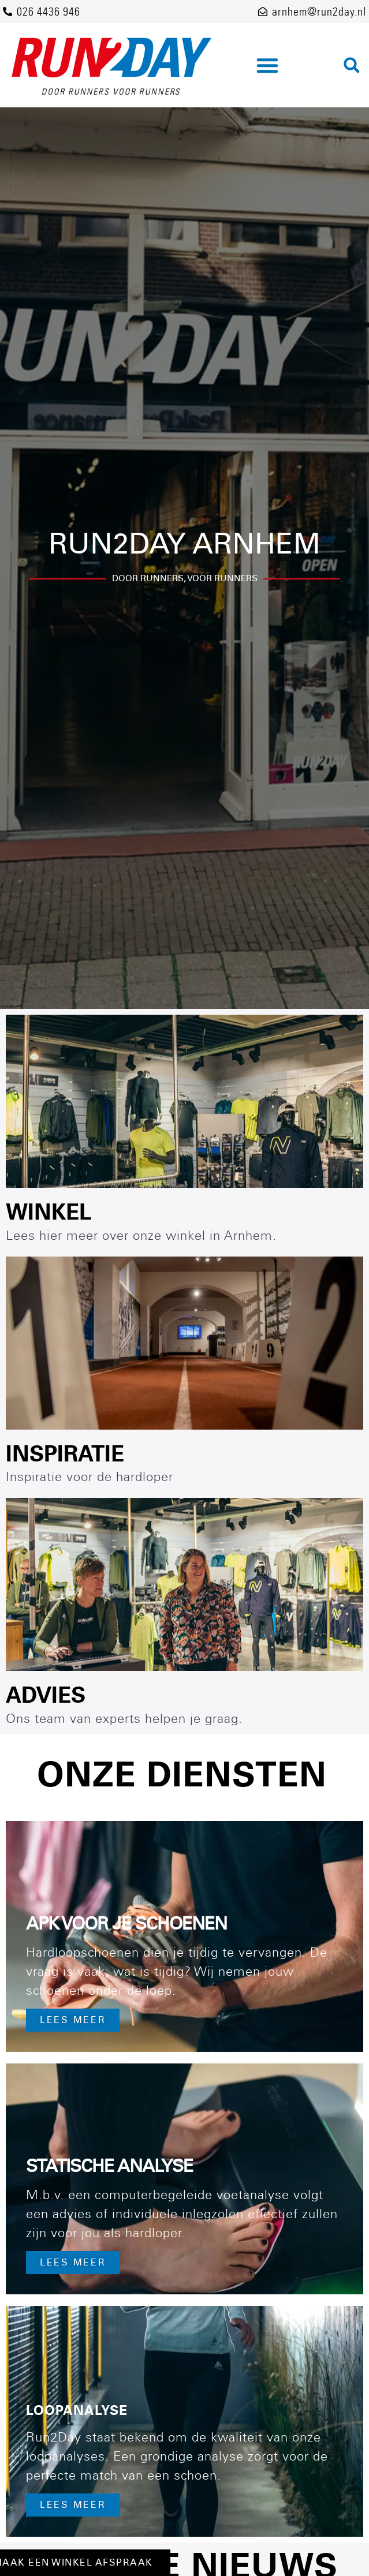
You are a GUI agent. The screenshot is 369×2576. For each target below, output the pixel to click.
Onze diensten (182, 1775)
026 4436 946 (48, 11)
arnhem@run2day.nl (319, 11)
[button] (267, 65)
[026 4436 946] (7, 11)
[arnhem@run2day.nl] (262, 11)
